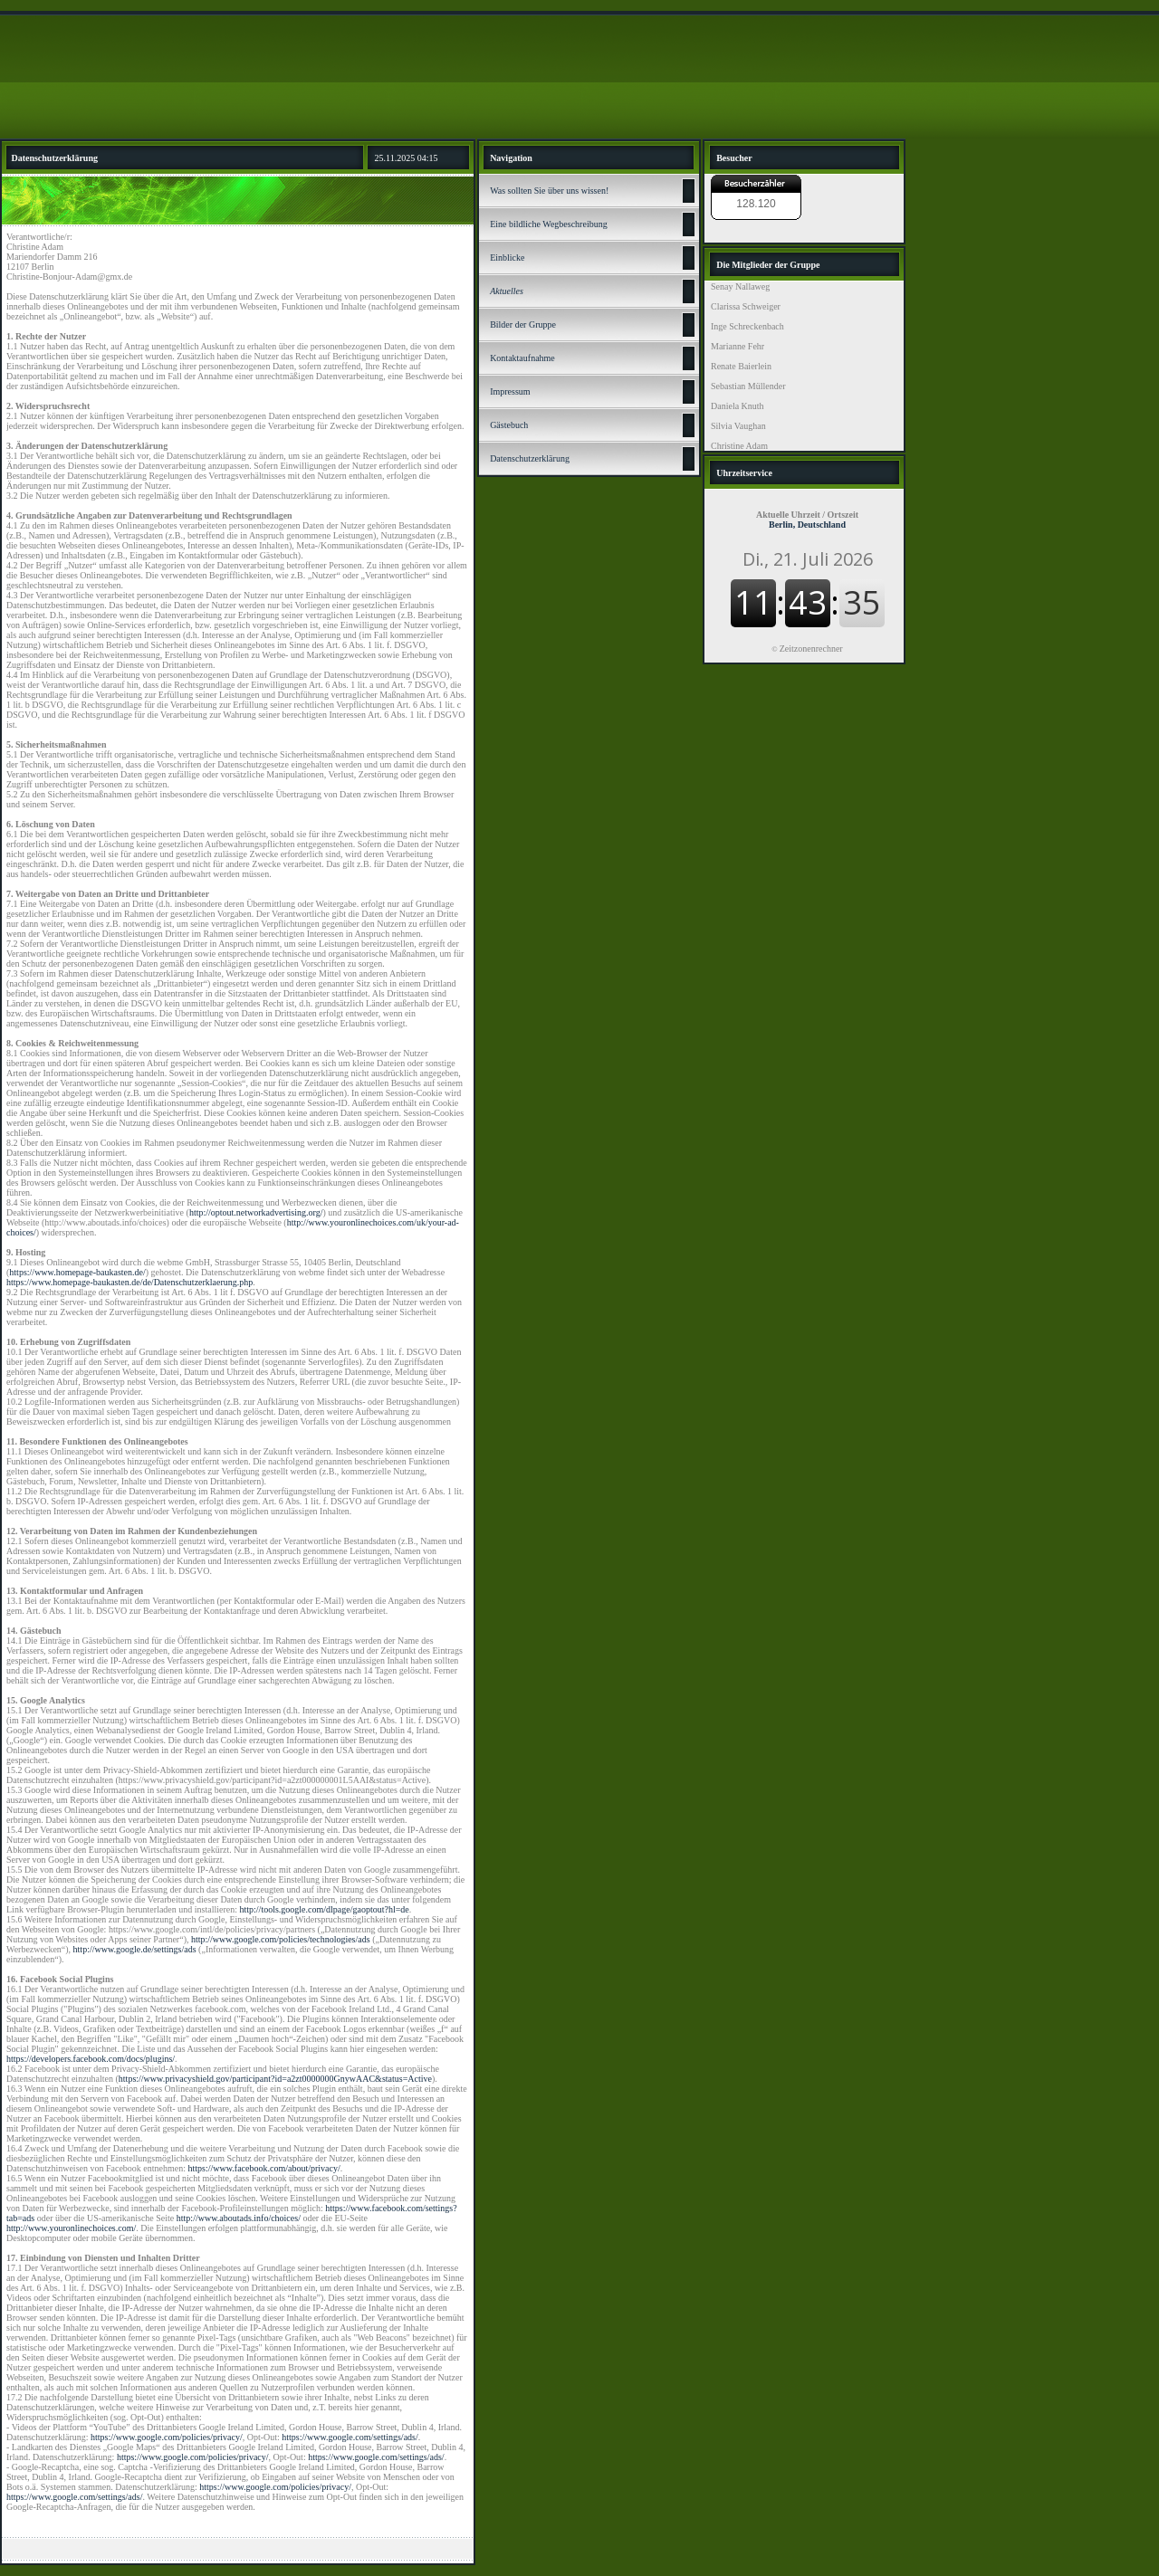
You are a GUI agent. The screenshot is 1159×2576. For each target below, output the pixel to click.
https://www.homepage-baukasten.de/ (77, 1272)
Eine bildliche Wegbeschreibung (549, 224)
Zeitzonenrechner (811, 649)
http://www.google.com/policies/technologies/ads (280, 1939)
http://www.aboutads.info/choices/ (239, 2218)
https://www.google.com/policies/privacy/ (167, 2437)
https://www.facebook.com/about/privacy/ (264, 2168)
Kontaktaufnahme (522, 358)
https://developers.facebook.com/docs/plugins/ (90, 2059)
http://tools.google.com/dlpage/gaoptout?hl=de (324, 1909)
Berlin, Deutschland (807, 520)
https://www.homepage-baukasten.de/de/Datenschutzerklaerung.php (129, 1282)
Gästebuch (509, 425)
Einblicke (507, 257)
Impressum (510, 391)
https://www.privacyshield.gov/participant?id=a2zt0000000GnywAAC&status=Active (275, 2079)
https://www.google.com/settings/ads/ (349, 2437)
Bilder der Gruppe (523, 324)
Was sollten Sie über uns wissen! (549, 191)
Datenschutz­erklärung (530, 458)
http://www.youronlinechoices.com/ (71, 2228)
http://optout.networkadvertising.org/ (256, 1212)
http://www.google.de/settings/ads (134, 1949)
